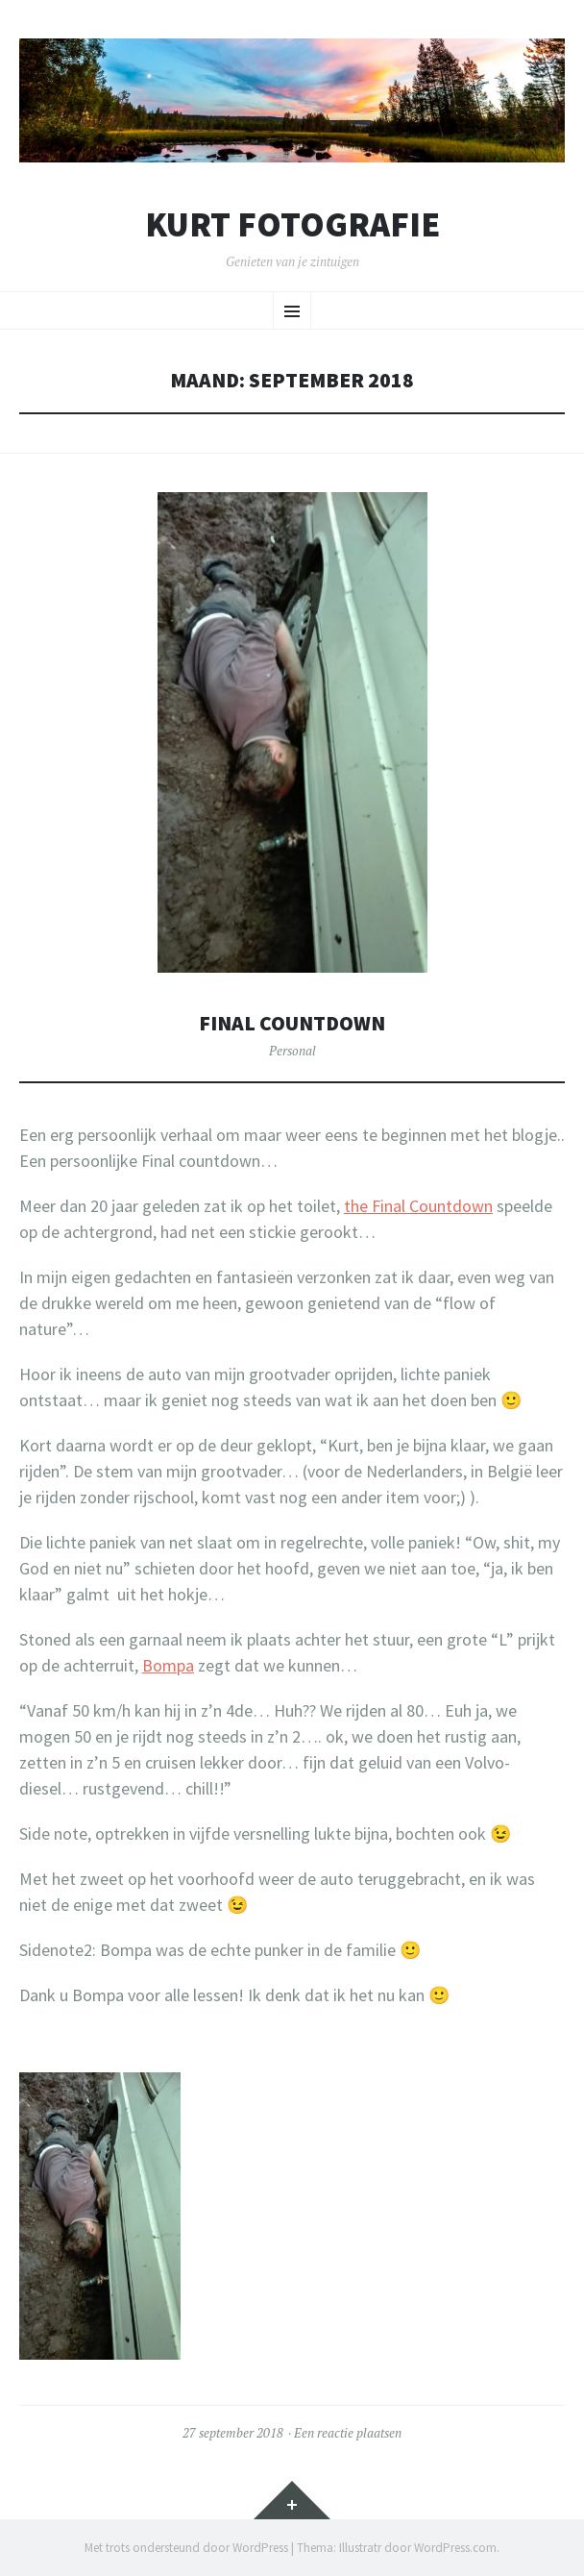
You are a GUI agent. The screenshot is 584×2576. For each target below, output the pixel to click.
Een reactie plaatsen (348, 2432)
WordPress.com (455, 2547)
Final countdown (292, 1023)
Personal (292, 1050)
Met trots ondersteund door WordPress (186, 2547)
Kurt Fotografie (292, 225)
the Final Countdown (418, 1206)
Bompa (168, 1665)
